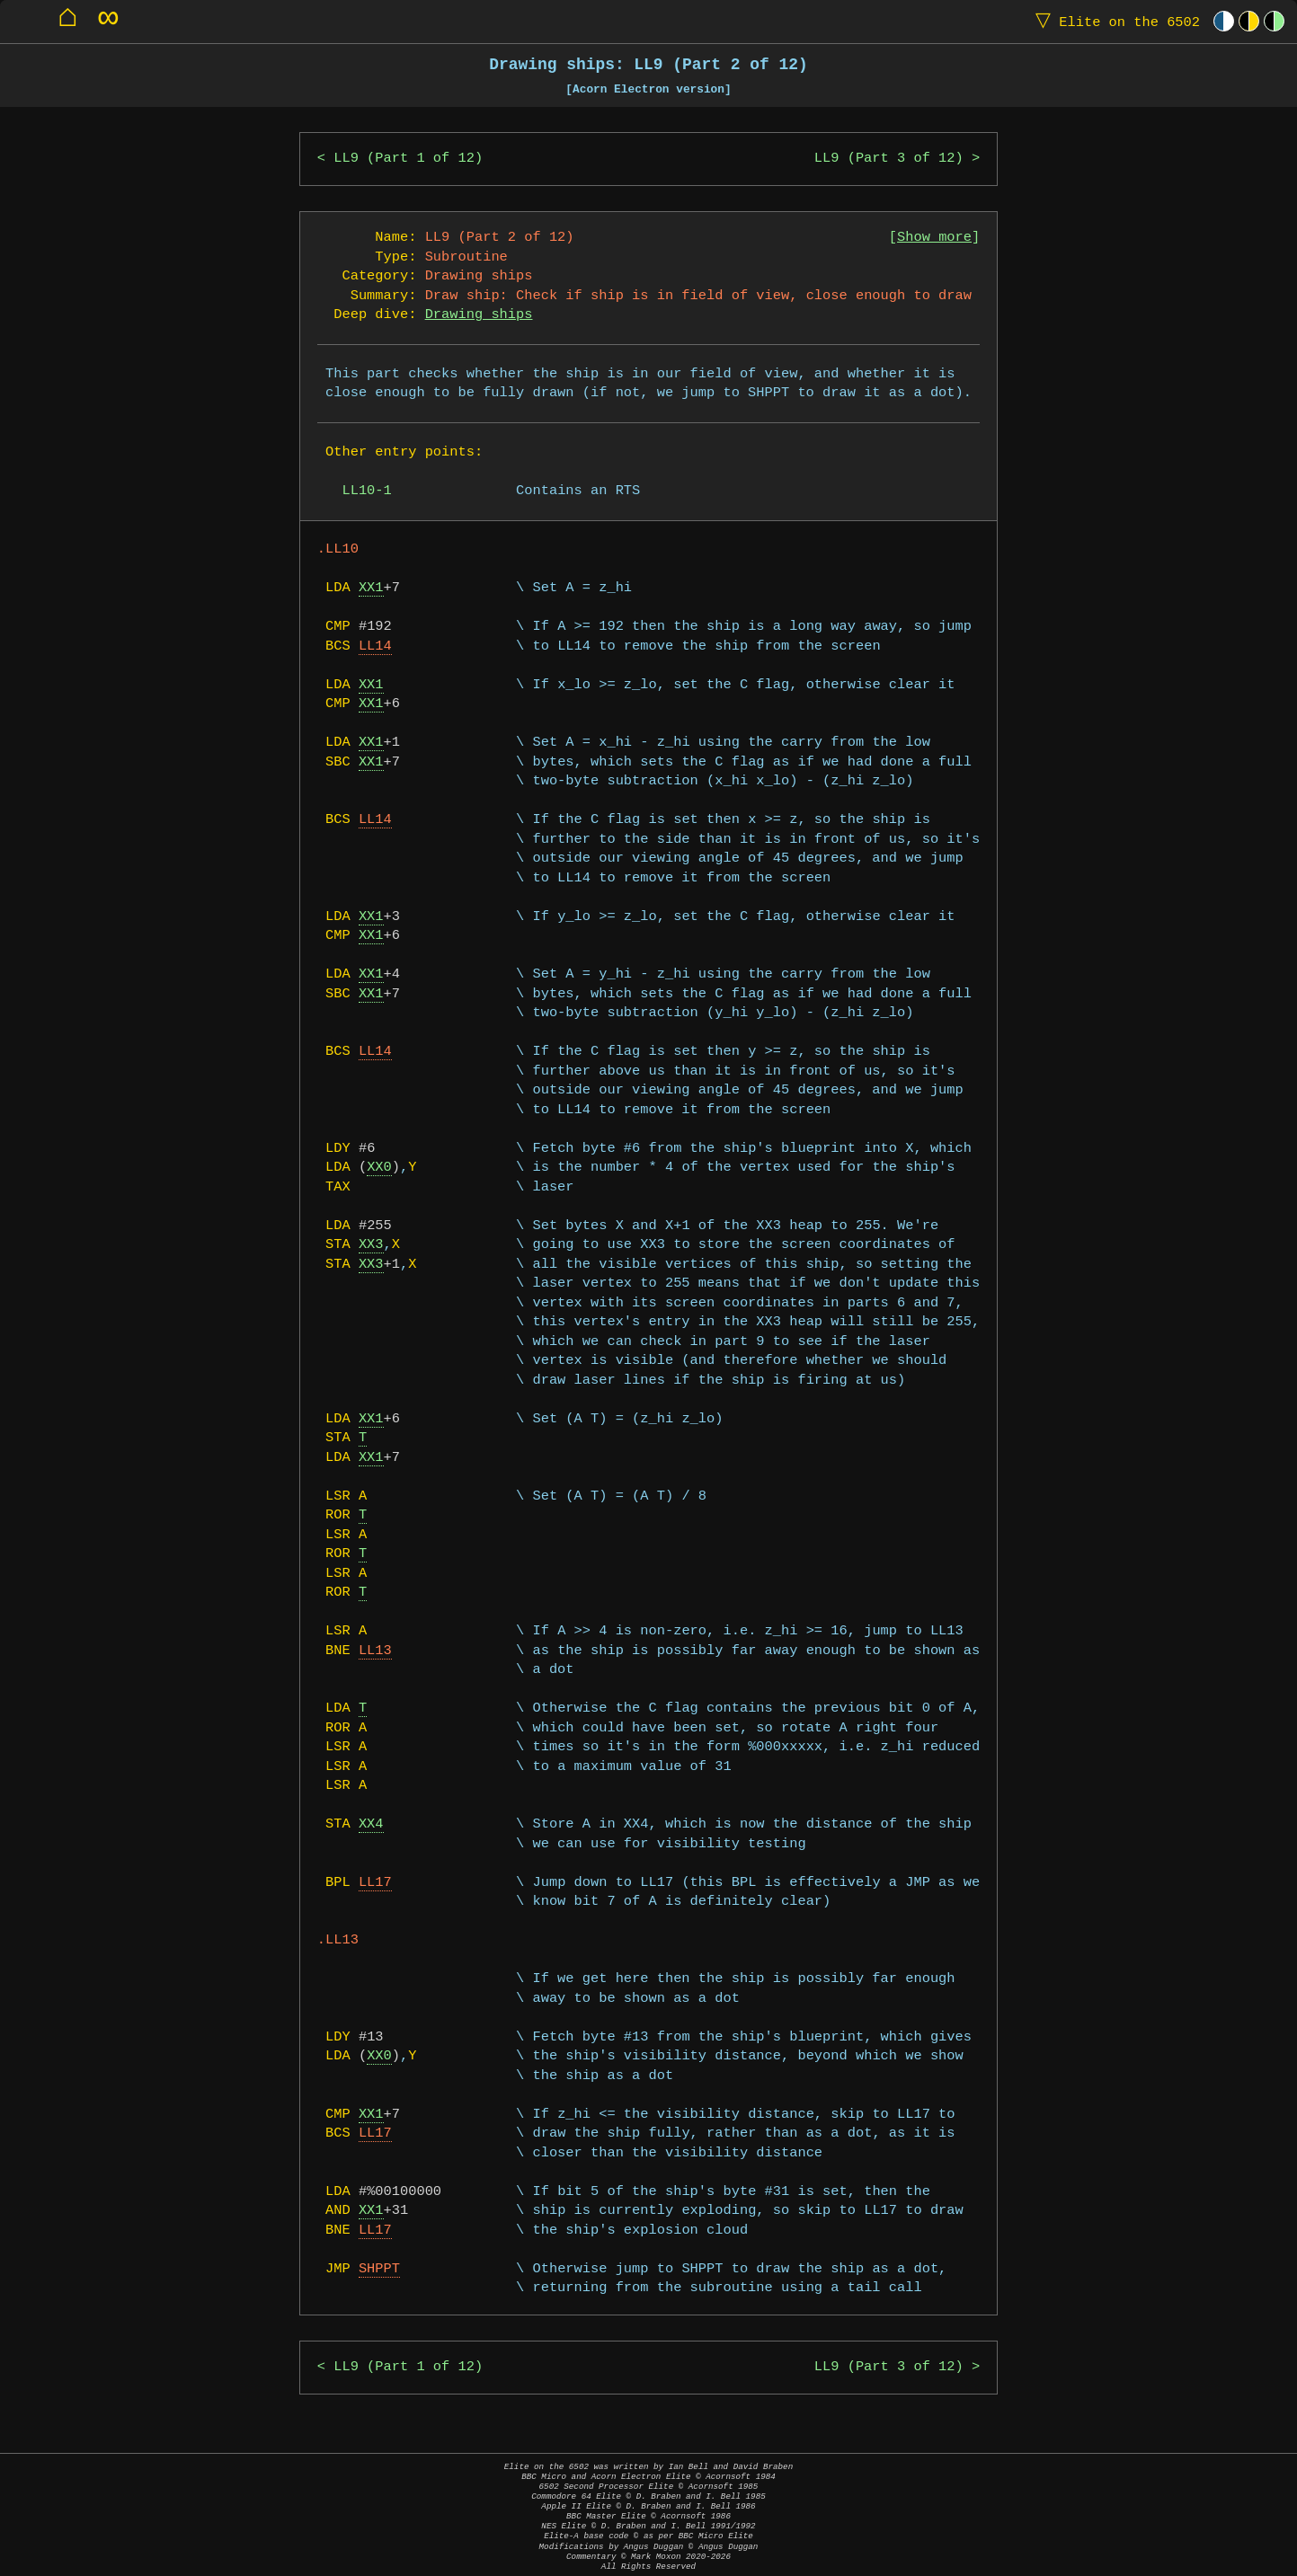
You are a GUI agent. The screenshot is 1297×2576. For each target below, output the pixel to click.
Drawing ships (479, 314)
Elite (1113, 21)
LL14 (375, 646)
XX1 (371, 588)
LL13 (375, 1651)
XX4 (371, 1824)
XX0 (379, 1167)
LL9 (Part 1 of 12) (408, 158)
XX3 (371, 1244)
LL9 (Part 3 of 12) (889, 158)
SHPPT (379, 2269)
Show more (934, 237)
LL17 (375, 1882)
